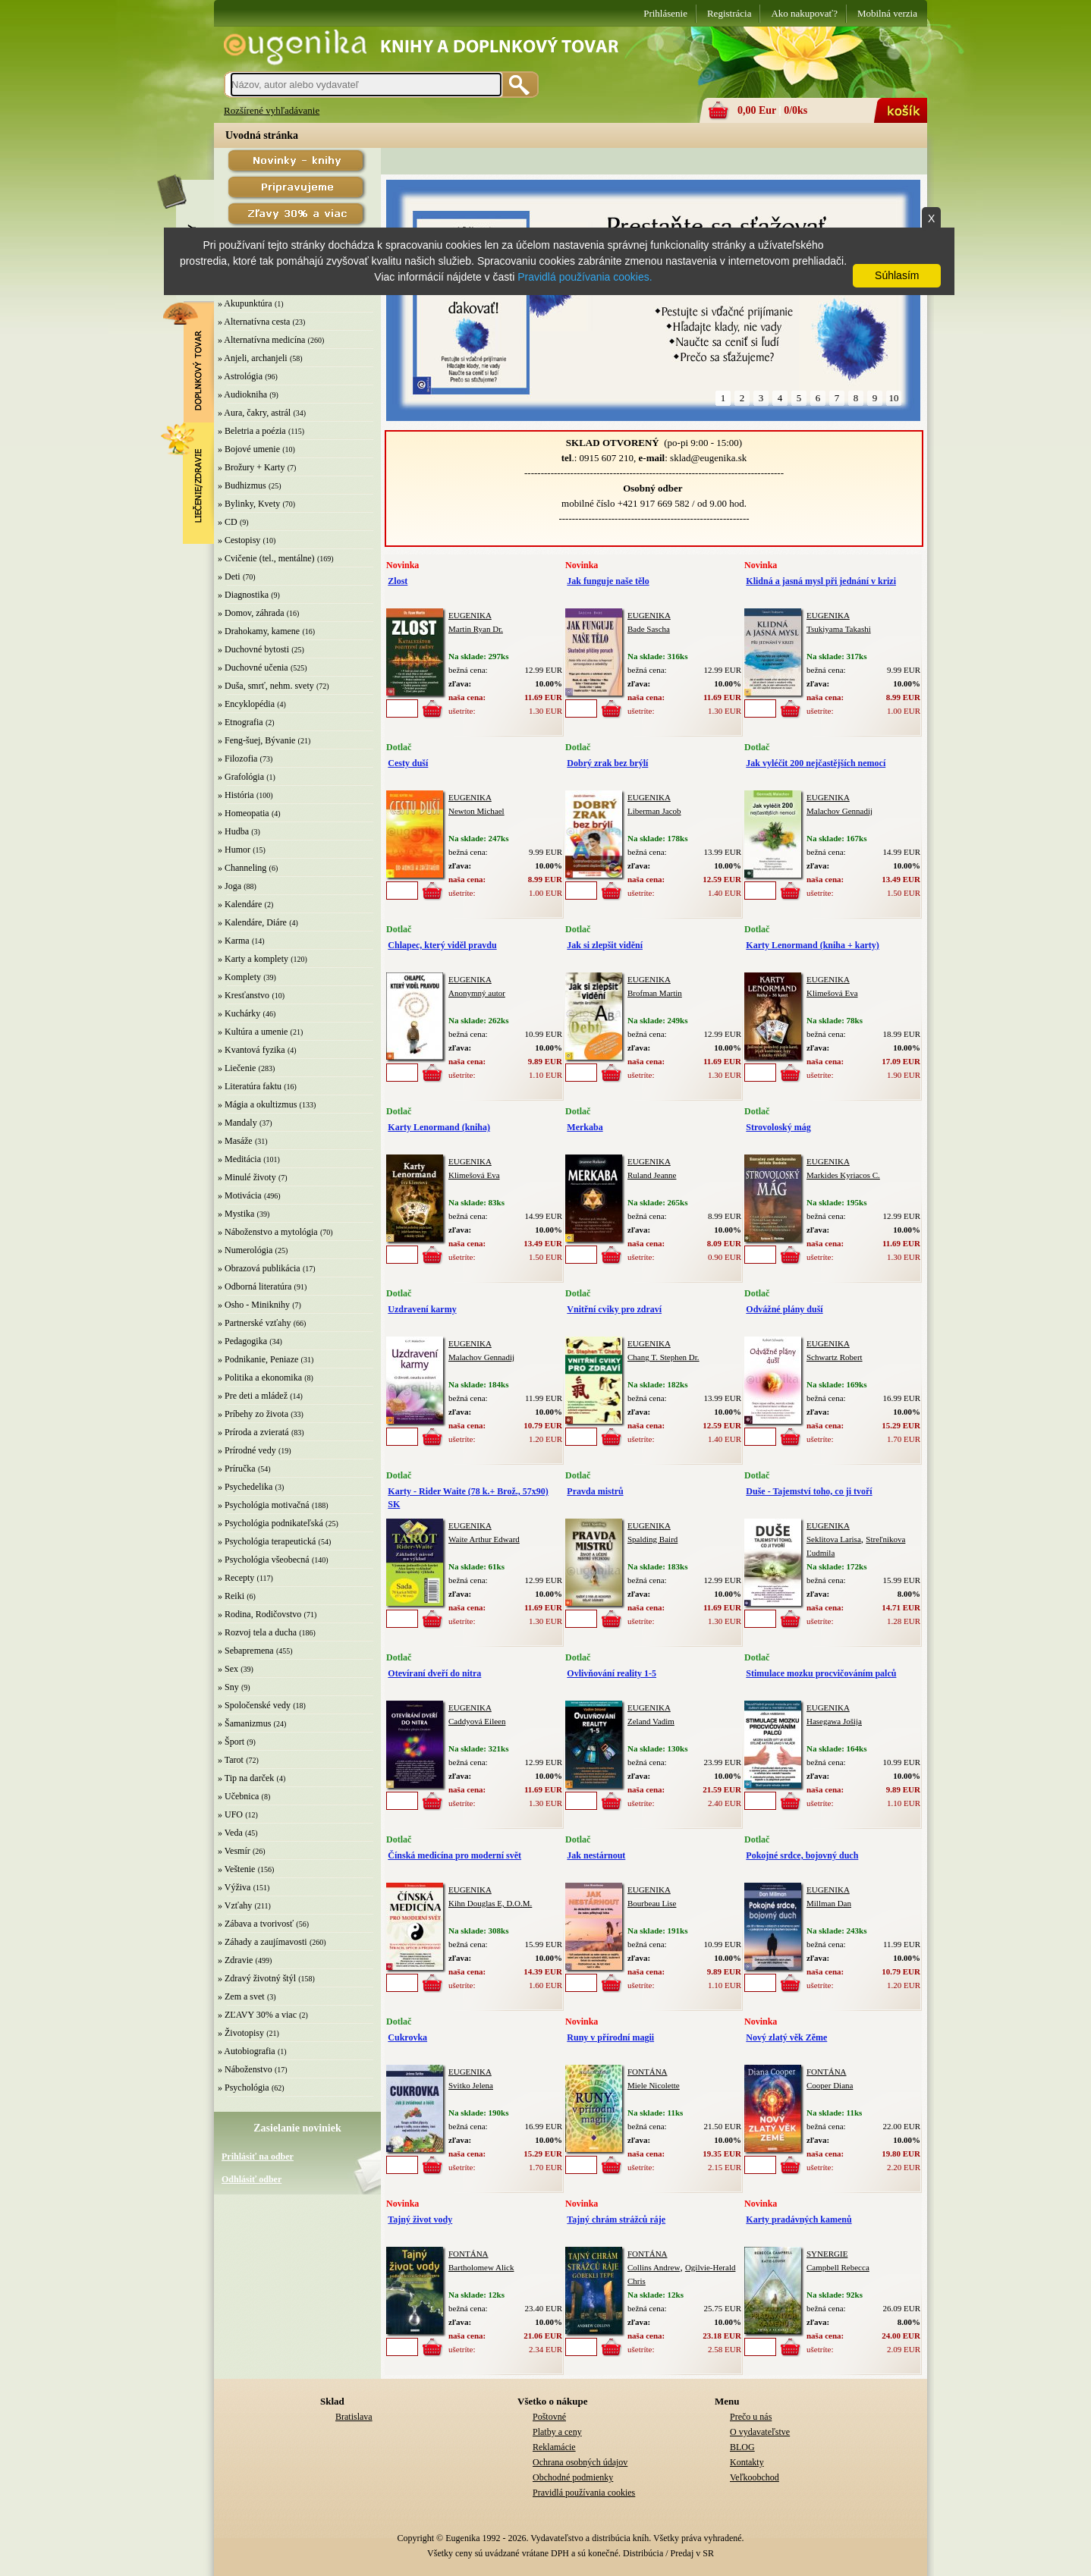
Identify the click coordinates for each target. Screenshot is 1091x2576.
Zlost (397, 581)
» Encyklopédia (246, 704)
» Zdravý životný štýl (257, 1978)
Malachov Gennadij (839, 810)
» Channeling (242, 867)
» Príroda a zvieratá (253, 1432)
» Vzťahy (235, 1905)
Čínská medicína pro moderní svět (454, 1855)
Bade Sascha (648, 628)
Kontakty (747, 2462)
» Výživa (234, 1887)
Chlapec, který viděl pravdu (442, 945)
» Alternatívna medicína (261, 340)
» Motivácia (240, 1195)
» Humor (234, 849)
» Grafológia (241, 776)
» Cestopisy (239, 540)
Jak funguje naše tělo (608, 581)
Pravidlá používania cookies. (584, 277)
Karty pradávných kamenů (798, 2219)
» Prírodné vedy (247, 1450)
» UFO (230, 1814)
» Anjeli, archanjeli (253, 358)
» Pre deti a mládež (253, 1395)
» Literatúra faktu (249, 1086)
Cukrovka (407, 2037)
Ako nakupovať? (804, 13)
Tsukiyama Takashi (838, 628)
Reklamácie (554, 2447)
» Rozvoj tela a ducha (257, 1632)
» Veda (230, 1832)
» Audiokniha (242, 394)
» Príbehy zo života (253, 1414)
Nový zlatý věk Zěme (786, 2037)
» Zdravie (235, 1960)
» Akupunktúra (245, 303)
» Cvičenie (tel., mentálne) (266, 558)
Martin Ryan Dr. (475, 628)
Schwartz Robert (834, 1357)
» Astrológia (240, 376)
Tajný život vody (420, 2219)
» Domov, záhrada (251, 613)
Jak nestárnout (596, 1855)
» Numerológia (245, 1250)
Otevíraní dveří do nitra (434, 1673)
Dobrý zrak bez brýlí (607, 763)
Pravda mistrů (595, 1491)
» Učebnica (238, 1796)
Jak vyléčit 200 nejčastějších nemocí (815, 763)
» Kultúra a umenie (253, 1031)
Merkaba (584, 1127)
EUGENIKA (470, 615)
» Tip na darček (246, 1778)
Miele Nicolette (653, 2085)
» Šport (231, 1741)
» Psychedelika (245, 1486)
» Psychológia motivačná (264, 1505)
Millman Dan (828, 1903)
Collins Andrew (653, 2267)
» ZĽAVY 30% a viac (257, 2014)
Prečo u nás (751, 2416)
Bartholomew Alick (481, 2267)
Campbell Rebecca (837, 2267)
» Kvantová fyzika (251, 1050)
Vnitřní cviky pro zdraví (614, 1309)
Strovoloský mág (778, 1127)
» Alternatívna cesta (254, 321)
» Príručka (237, 1468)
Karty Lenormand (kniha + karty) (812, 945)
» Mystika (236, 1213)
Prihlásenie (665, 13)
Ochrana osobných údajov (580, 2462)
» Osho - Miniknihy (254, 1304)
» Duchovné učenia (253, 667)
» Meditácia (239, 1159)
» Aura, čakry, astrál (254, 412)
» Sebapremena (246, 1650)
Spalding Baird (652, 1539)
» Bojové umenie (249, 449)
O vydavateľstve (760, 2432)
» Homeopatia (243, 813)
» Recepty (236, 1577)
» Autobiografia (246, 2051)
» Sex (228, 1668)
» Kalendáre (240, 904)
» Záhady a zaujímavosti (262, 1942)
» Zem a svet (241, 1996)
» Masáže (235, 1141)
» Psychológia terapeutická (267, 1541)
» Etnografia (240, 722)
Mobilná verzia (887, 13)
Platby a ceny (557, 2432)
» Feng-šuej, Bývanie (256, 740)
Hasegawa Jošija (834, 1721)
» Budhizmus (242, 485)
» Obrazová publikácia (259, 1268)
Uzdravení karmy (422, 1309)
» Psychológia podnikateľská (270, 1523)
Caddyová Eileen (476, 1721)
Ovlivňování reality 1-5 (611, 1673)
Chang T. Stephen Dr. (663, 1357)
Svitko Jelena (470, 2085)
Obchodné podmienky (573, 2477)
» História (236, 795)
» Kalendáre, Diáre (252, 922)
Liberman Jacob (654, 810)
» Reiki (231, 1596)
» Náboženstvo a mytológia (268, 1232)
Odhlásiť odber (251, 2179)
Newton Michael (476, 810)
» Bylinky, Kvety (249, 503)
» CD (227, 522)
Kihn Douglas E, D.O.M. (490, 1903)
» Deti (229, 576)
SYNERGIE (826, 2253)
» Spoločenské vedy (254, 1705)
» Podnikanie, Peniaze (258, 1359)
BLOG (742, 2447)
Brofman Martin (654, 992)
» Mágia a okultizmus (257, 1104)
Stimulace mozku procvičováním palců (821, 1673)
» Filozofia (237, 758)
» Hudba (233, 831)
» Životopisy (241, 2033)
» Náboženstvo (245, 2069)
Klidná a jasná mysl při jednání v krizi (821, 581)
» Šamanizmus (244, 1723)
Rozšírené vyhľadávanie (271, 110)
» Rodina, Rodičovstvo (259, 1614)
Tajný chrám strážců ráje (616, 2219)
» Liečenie (237, 1068)
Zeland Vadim (650, 1721)
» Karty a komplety (253, 958)
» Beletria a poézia (252, 431)
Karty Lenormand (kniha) (439, 1127)
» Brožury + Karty (251, 467)
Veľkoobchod (754, 2477)
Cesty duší (408, 763)
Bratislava (354, 2416)
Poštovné (549, 2416)
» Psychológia (243, 2087)
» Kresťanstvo (243, 995)
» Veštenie (236, 1869)
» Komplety (239, 977)
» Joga (229, 886)
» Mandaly (237, 1122)
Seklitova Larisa (833, 1539)
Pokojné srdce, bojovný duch (802, 1855)
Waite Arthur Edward (484, 1539)
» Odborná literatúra (254, 1286)
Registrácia (729, 13)
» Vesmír (234, 1851)
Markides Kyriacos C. (843, 1175)
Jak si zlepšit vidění (605, 945)
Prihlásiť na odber (258, 2156)
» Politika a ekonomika (260, 1377)
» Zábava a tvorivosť (256, 1923)
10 (894, 398)
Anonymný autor (476, 992)
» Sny (228, 1687)
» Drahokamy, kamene (259, 631)
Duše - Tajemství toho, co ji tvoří (809, 1491)
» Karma (234, 940)
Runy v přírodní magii (610, 2037)
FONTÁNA (647, 2071)
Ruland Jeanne (651, 1175)
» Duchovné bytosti (253, 649)
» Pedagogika (242, 1341)
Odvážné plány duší (784, 1309)
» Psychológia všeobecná (264, 1559)
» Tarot (231, 1760)
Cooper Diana (829, 2085)
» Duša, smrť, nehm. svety (266, 685)
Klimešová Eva (832, 992)
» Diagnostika (243, 594)
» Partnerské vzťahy (254, 1323)
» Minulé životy (247, 1177)
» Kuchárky (239, 1013)
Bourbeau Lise (651, 1903)
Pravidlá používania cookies (584, 2492)
